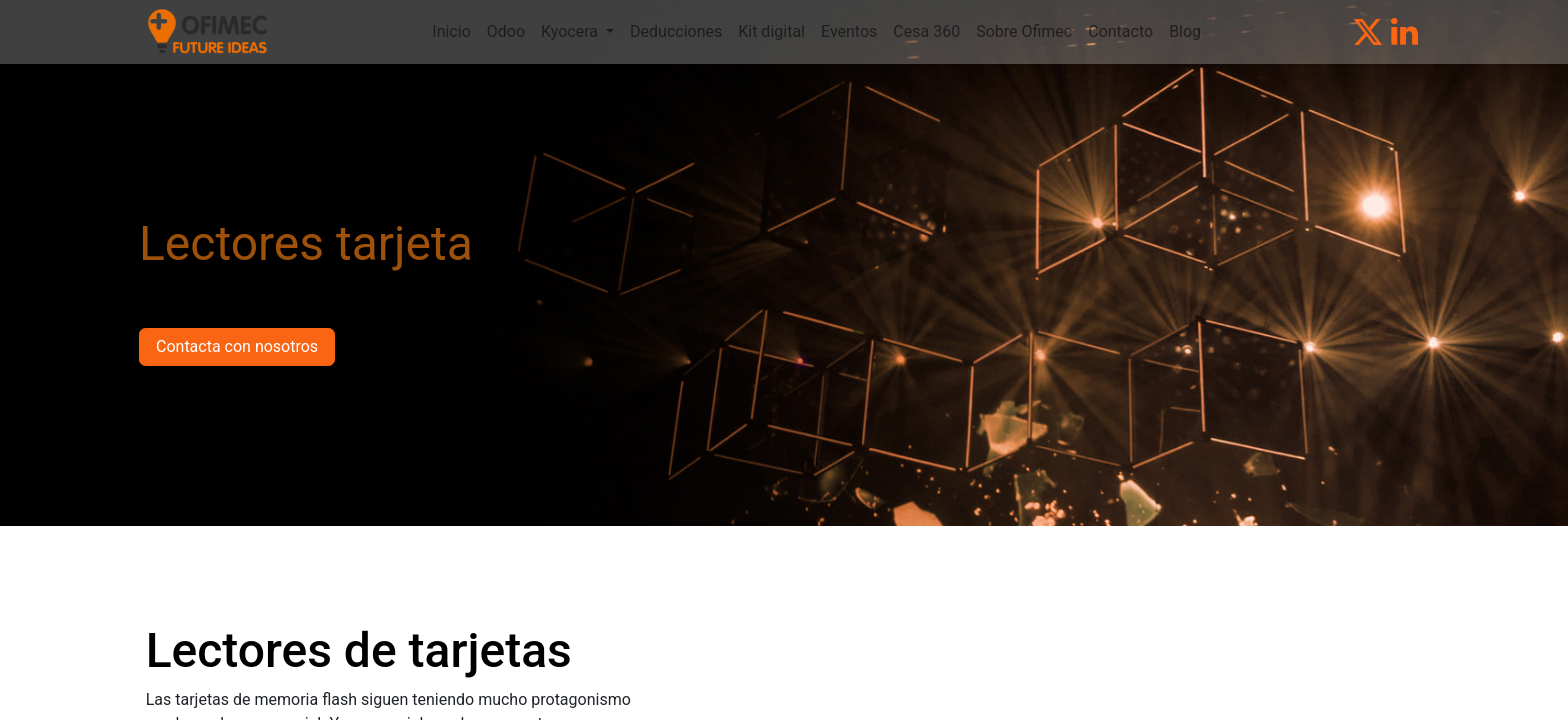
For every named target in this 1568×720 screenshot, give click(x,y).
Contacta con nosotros (237, 346)
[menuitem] (451, 32)
